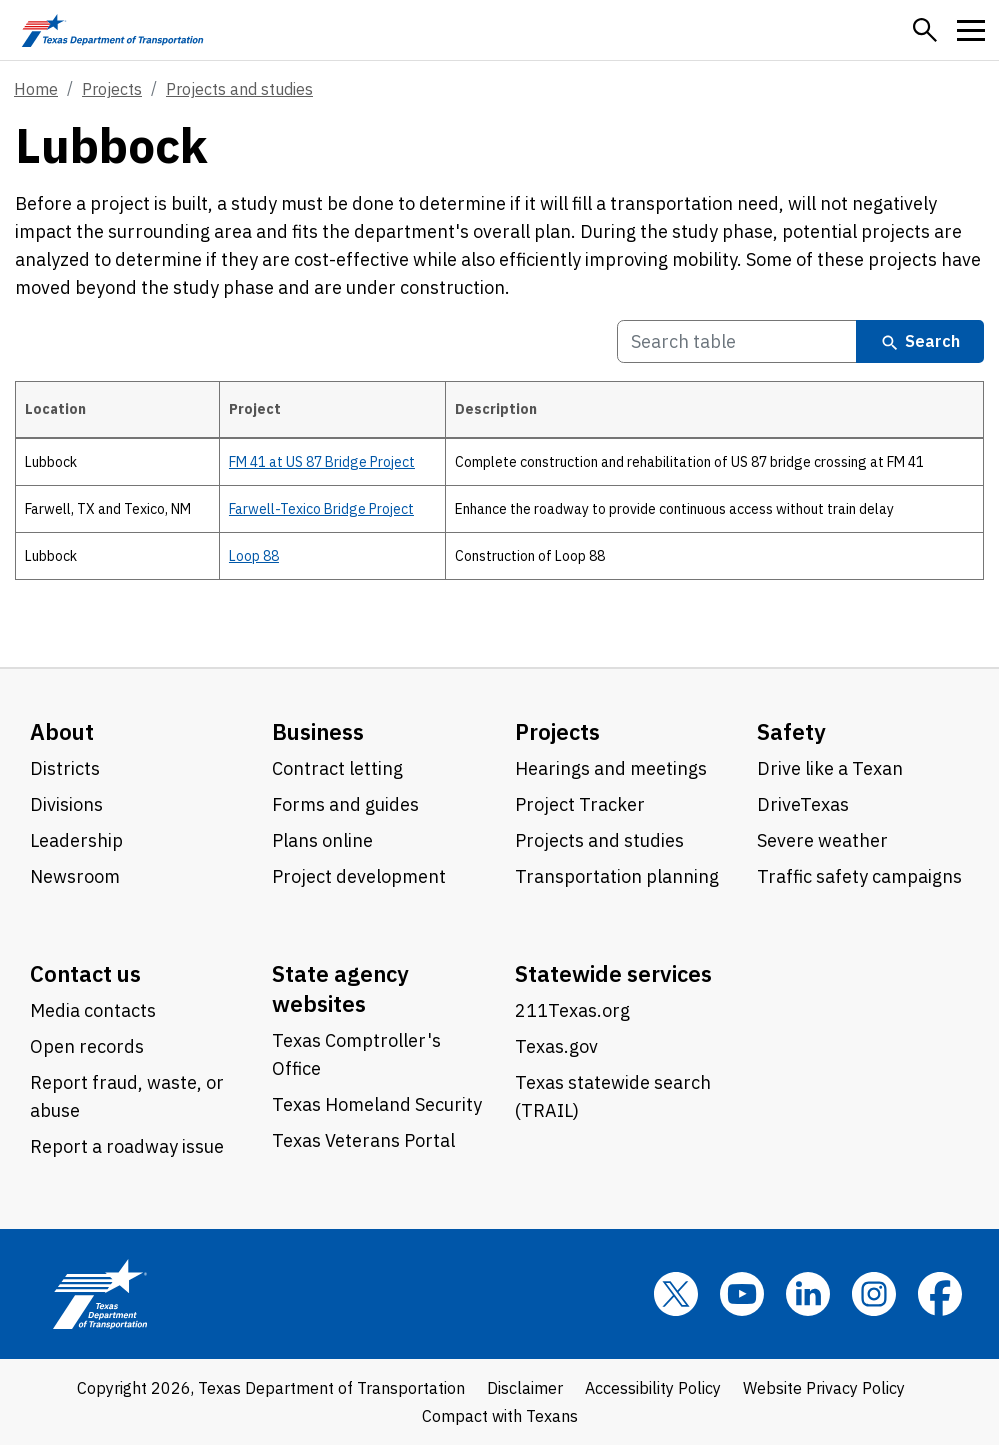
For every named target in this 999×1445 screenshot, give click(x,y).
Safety (791, 731)
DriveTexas (803, 804)
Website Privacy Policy (824, 1388)
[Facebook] (940, 1294)
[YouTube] (742, 1294)
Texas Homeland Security (377, 1104)
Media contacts (93, 1010)
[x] (676, 1294)
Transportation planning (617, 876)
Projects (112, 89)
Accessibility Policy (653, 1388)
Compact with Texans (500, 1416)
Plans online (322, 840)
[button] (925, 30)
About (62, 731)
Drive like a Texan (830, 768)
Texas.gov (556, 1046)
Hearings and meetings (611, 768)
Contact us (85, 973)
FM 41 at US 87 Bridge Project (322, 462)
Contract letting (337, 768)
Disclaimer (525, 1388)
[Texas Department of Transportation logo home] (112, 30)
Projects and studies (239, 89)
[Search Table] (737, 341)
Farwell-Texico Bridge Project (321, 509)
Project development (359, 876)
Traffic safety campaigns (859, 876)
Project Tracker (580, 804)
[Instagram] (874, 1294)
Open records (87, 1046)
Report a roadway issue (127, 1146)
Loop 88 (254, 556)
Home (36, 89)
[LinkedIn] (808, 1294)
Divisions (66, 804)
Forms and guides (345, 804)
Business (318, 731)
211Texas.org (572, 1010)
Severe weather (822, 840)
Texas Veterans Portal (363, 1140)
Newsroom (75, 876)
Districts (65, 768)
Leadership (76, 840)
